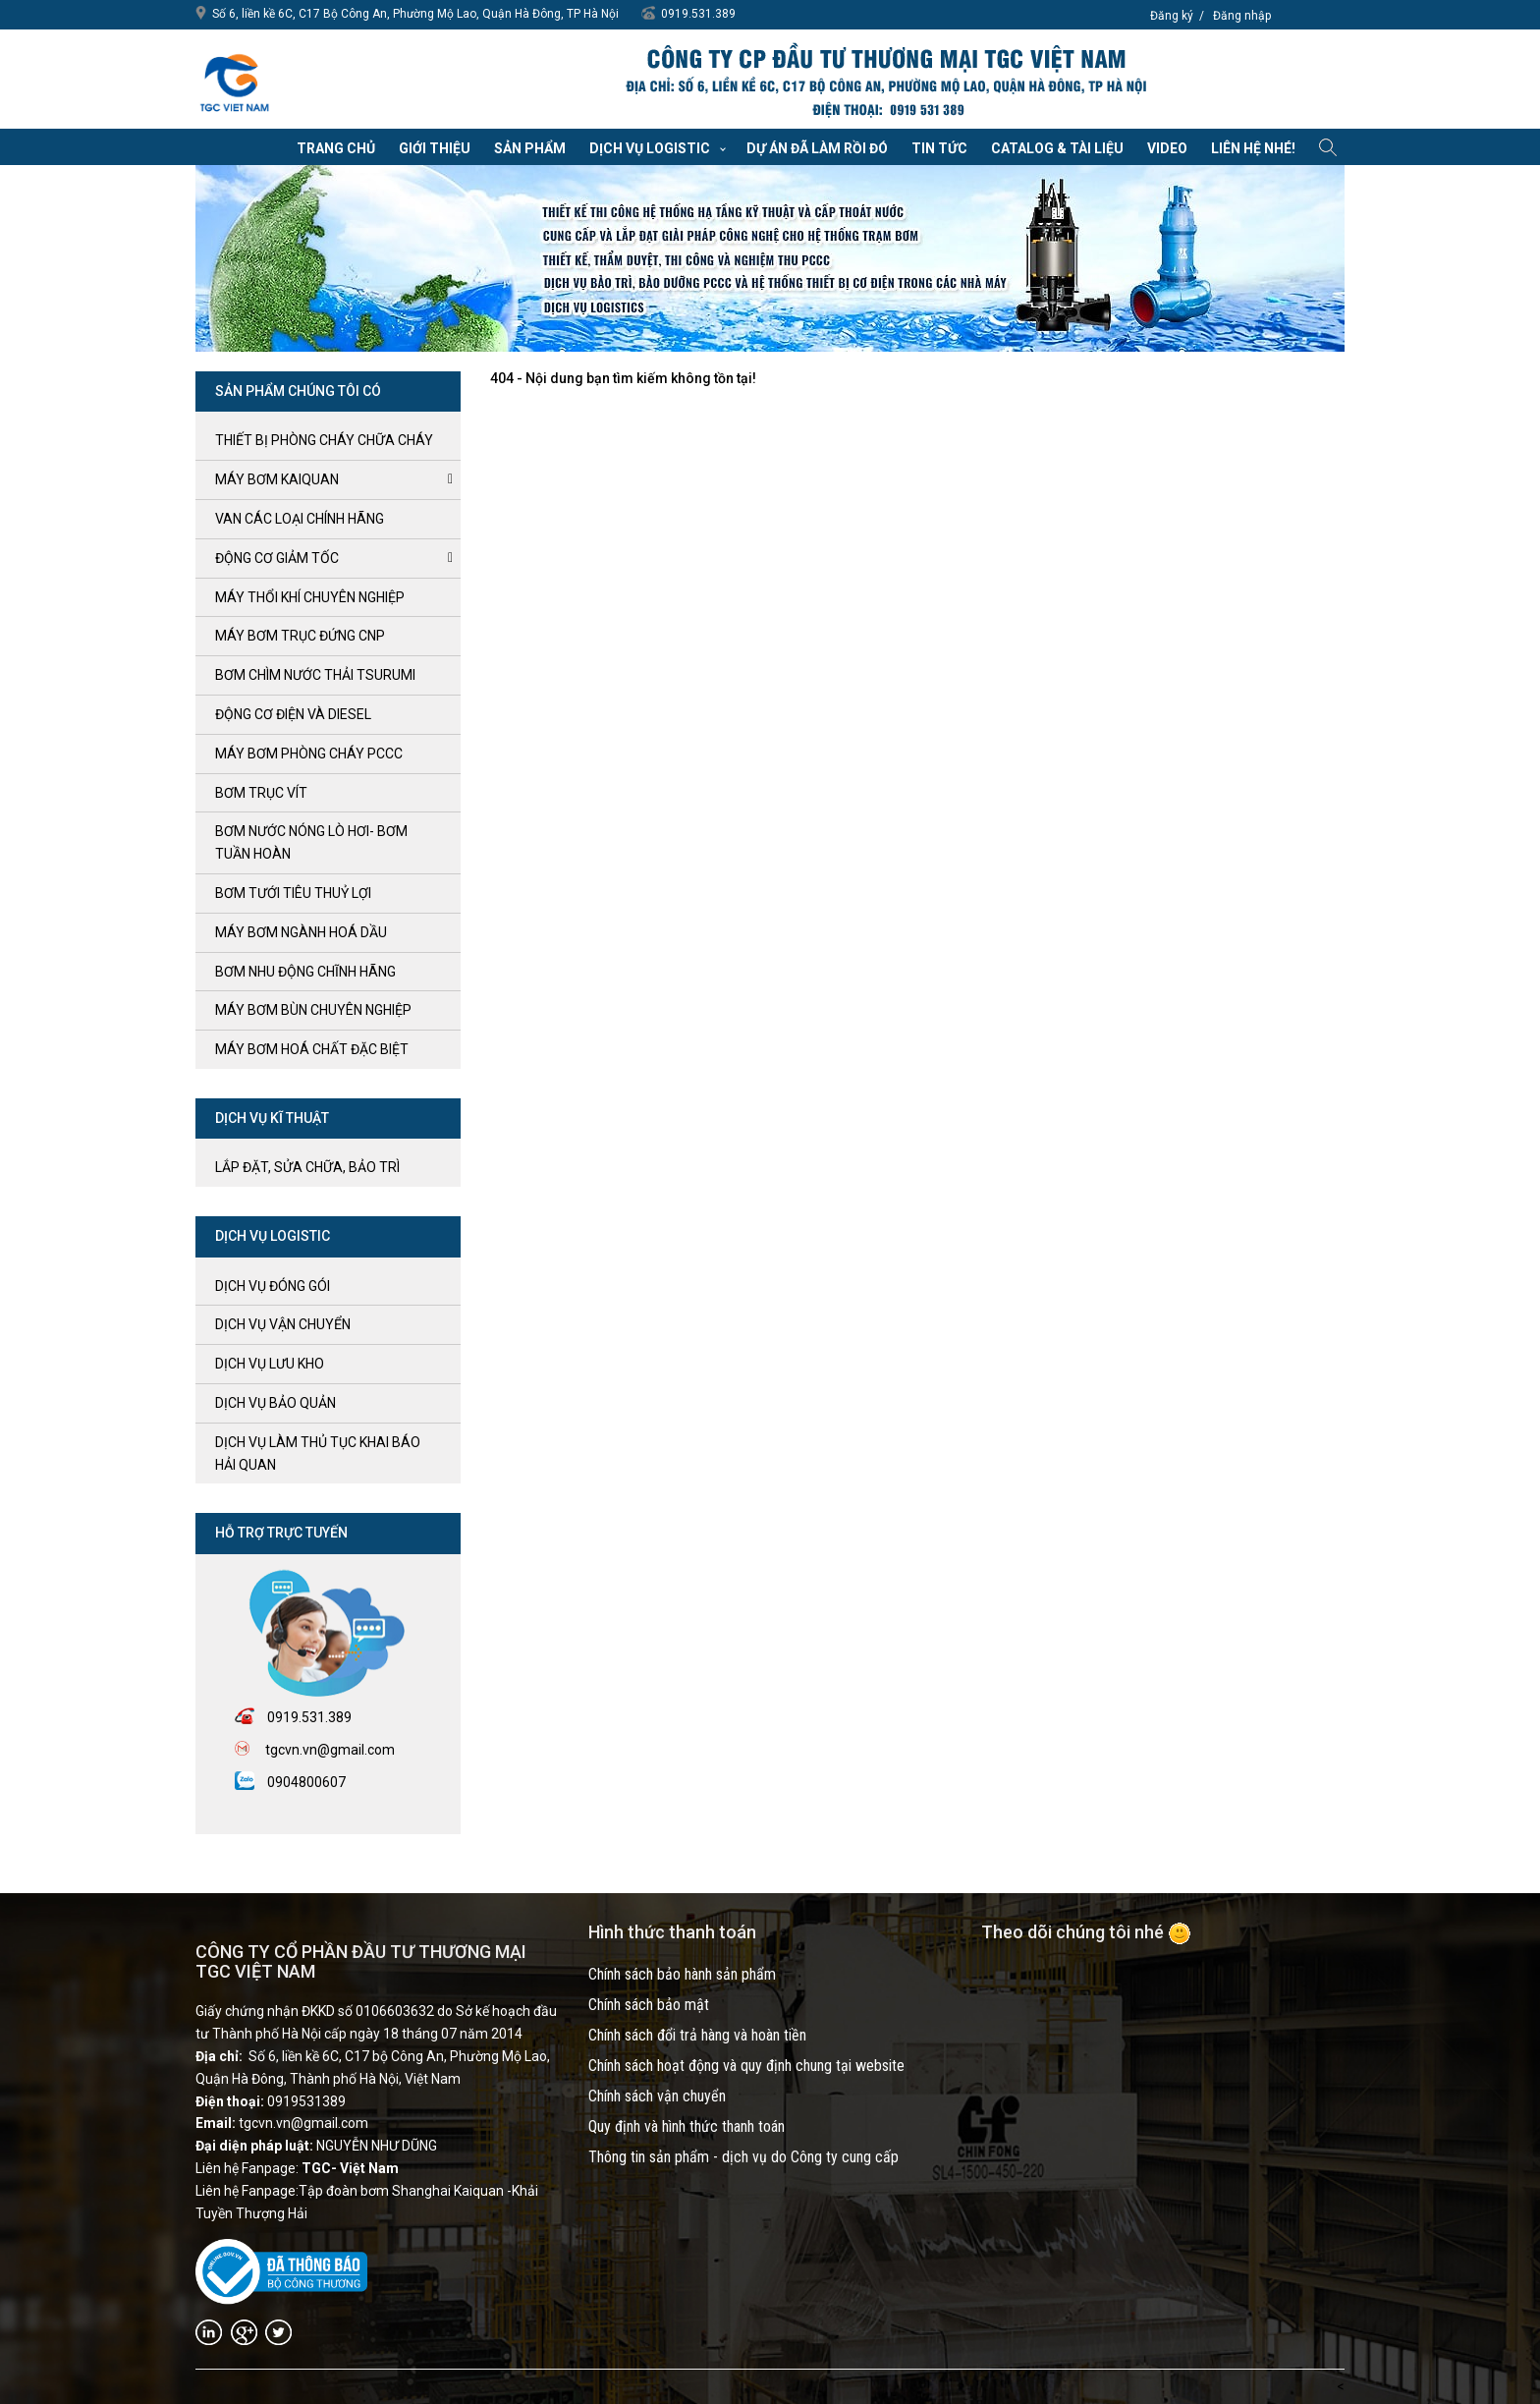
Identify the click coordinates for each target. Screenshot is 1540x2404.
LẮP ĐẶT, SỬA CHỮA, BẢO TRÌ (307, 1167)
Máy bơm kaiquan (277, 479)
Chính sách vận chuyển (657, 2096)
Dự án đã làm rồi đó (817, 148)
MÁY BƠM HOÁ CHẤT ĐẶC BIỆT (312, 1049)
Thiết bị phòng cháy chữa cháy (324, 440)
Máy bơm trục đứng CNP (300, 635)
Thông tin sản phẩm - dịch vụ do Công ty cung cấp (743, 2157)
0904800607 (306, 1782)
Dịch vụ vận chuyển (283, 1324)
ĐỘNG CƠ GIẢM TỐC (277, 558)
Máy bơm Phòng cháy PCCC (309, 753)
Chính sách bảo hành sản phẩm (682, 1974)
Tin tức (939, 148)
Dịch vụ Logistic (649, 148)
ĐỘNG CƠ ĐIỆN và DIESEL (293, 714)
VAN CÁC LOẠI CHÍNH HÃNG (299, 519)
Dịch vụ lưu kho (269, 1363)
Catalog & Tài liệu (1057, 148)
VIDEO (1167, 148)
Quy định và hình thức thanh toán (686, 2126)
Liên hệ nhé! (1253, 148)
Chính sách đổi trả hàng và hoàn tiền (697, 2035)
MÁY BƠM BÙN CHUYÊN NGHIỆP (313, 1010)
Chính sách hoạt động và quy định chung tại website (746, 2065)
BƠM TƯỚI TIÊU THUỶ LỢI (293, 893)
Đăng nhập (1242, 16)
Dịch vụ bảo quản (275, 1403)
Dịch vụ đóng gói (272, 1286)
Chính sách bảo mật (648, 2004)
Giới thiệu (434, 148)
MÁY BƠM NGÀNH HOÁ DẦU (301, 932)
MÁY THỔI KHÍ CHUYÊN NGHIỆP (310, 597)
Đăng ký (1171, 16)
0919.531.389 (698, 14)
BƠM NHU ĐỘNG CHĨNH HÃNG (305, 971)
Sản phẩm (530, 148)
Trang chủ (336, 148)
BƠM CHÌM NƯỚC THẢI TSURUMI (315, 675)
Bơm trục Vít (261, 793)
